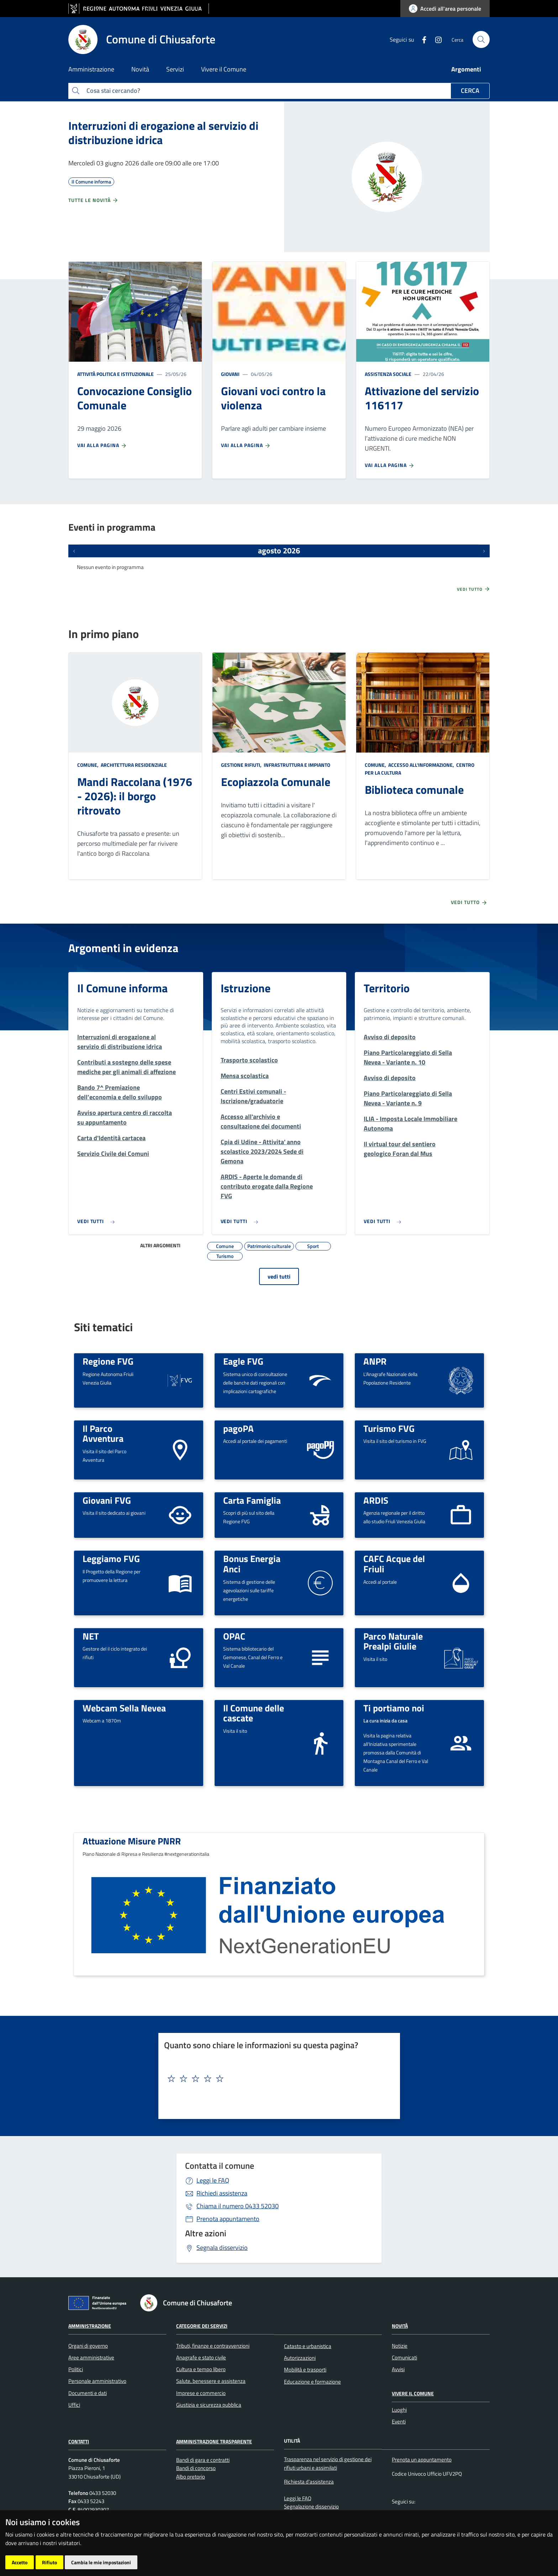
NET (91, 1636)
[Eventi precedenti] (74, 551)
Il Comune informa (122, 988)
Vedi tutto (473, 589)
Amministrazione (89, 2326)
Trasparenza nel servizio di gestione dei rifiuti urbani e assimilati (328, 2463)
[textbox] (276, 2078)
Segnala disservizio (222, 2247)
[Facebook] (421, 39)
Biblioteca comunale (414, 789)
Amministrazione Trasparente (214, 2441)
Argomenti (466, 69)
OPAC (234, 1636)
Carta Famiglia (252, 1500)
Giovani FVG (107, 1500)
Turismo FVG (389, 1428)
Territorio (387, 988)
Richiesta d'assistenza (309, 2481)
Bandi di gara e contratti (203, 2460)
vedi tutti (279, 1276)
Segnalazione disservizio (311, 2506)
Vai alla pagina (102, 445)
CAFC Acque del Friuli (394, 1563)
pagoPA (238, 1428)
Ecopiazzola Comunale (275, 781)
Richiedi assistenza (221, 2193)
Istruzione (245, 988)
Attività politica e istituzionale (115, 374)
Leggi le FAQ (212, 2180)
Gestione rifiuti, (242, 765)
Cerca (470, 90)
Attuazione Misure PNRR (132, 1841)
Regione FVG (108, 1361)
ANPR (374, 1361)
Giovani (230, 374)
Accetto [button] (19, 2562)
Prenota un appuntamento (422, 2459)
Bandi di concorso (196, 2468)
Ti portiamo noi (393, 1708)
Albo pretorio (190, 2477)
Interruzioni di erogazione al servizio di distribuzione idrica (163, 132)
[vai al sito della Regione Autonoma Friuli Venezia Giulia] (138, 8)
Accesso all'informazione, (421, 765)
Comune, (88, 765)
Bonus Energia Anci (251, 1563)
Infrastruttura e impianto (296, 765)
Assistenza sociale (388, 374)
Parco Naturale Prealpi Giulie (393, 1641)
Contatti (78, 2441)
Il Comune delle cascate (253, 1713)
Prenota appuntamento (227, 2219)
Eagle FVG (243, 1361)
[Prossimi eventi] (484, 551)
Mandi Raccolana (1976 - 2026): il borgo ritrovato (134, 796)
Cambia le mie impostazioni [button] (101, 2562)
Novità (400, 2326)
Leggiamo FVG (111, 1558)
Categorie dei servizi (201, 2326)
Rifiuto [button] (49, 2562)
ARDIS (375, 1500)
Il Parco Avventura (103, 1433)
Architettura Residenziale (133, 765)
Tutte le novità (93, 200)
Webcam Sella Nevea (124, 1708)
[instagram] (435, 39)
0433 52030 (237, 2206)
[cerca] (481, 39)
